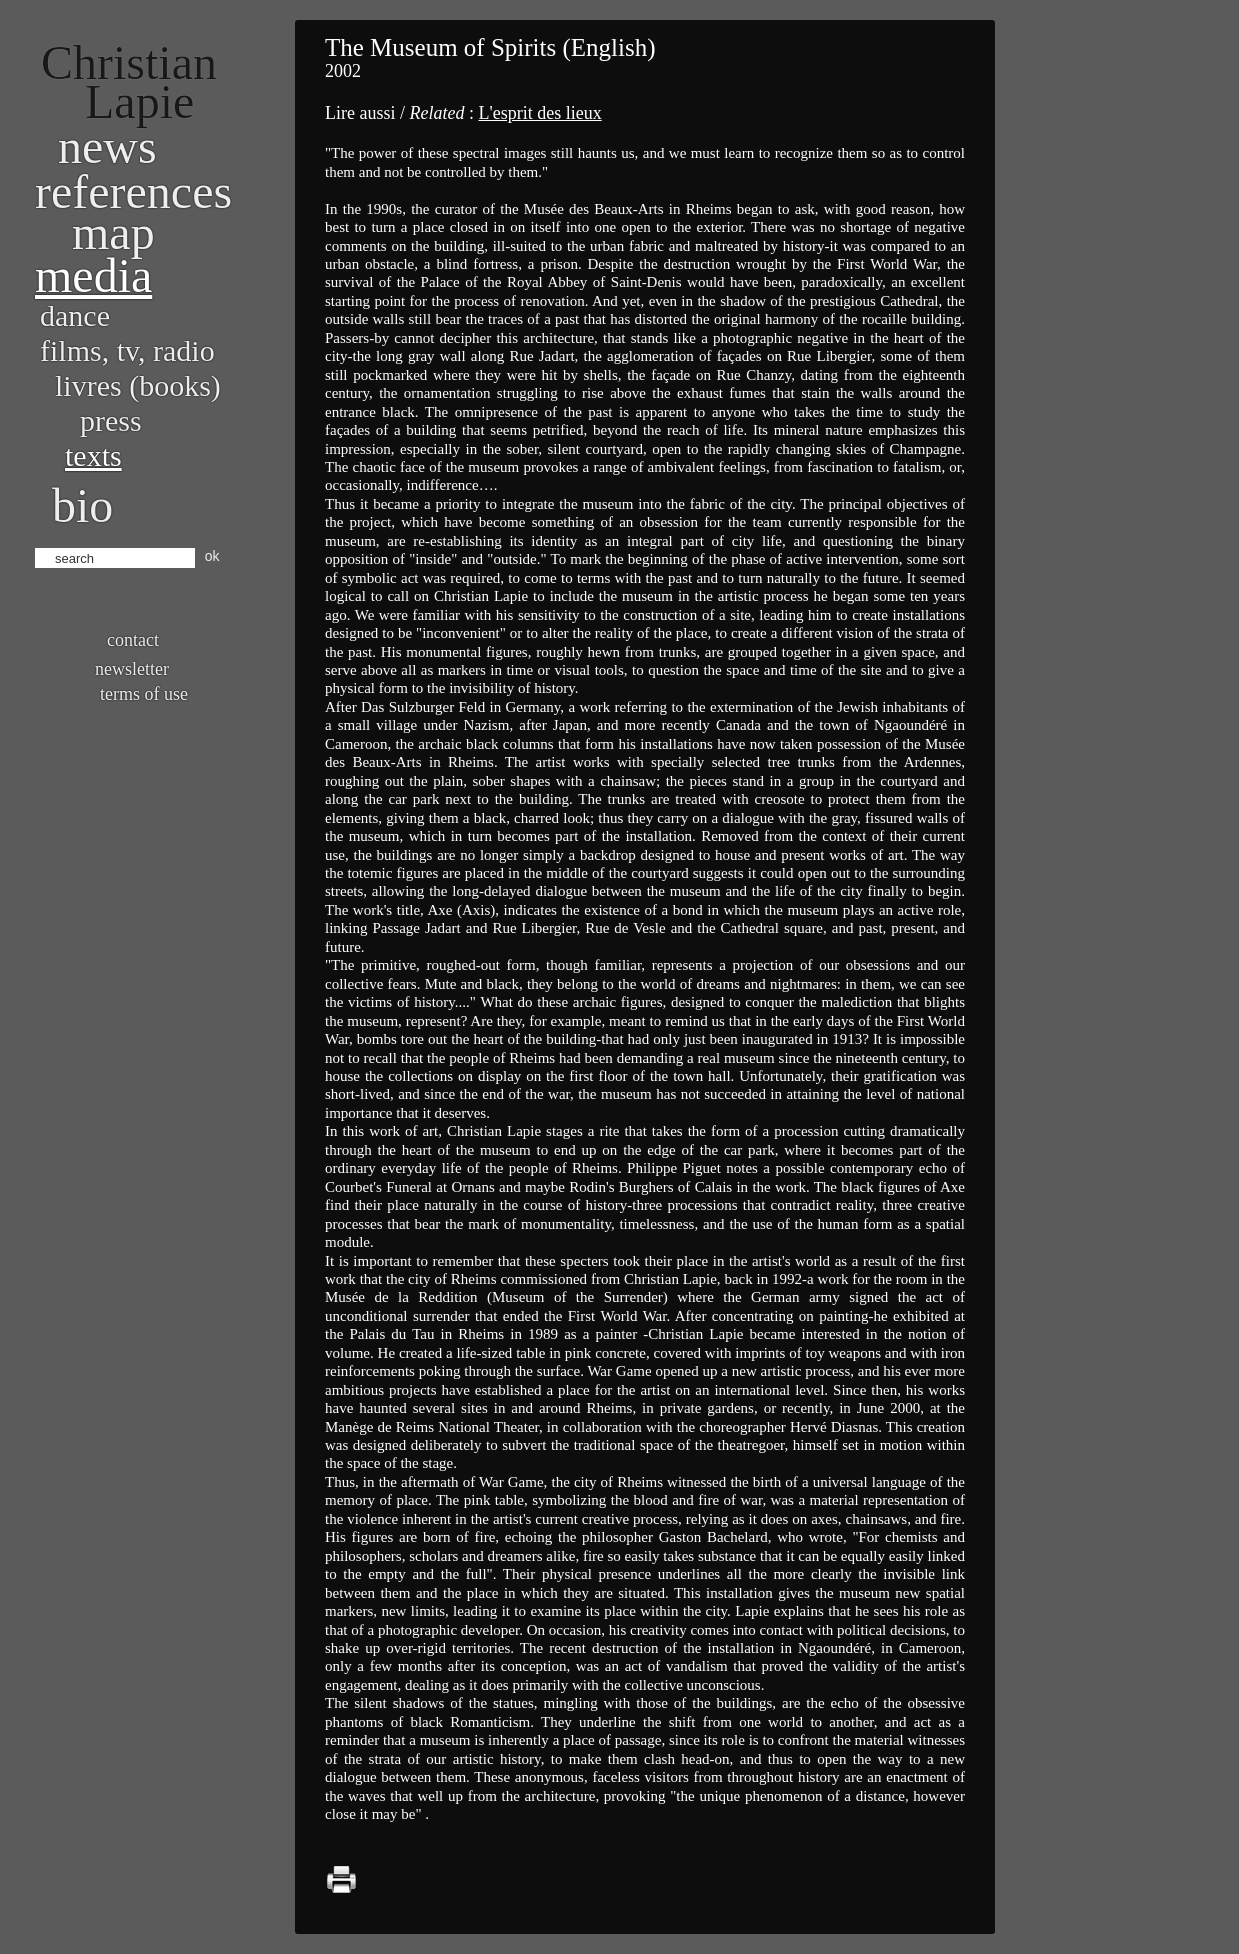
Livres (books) (138, 385)
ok (212, 556)
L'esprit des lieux (539, 113)
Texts (93, 455)
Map (113, 232)
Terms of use (144, 694)
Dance (75, 315)
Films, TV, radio (127, 350)
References (133, 191)
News (107, 146)
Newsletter (132, 669)
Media (93, 275)
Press (111, 420)
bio (82, 505)
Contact (133, 640)
